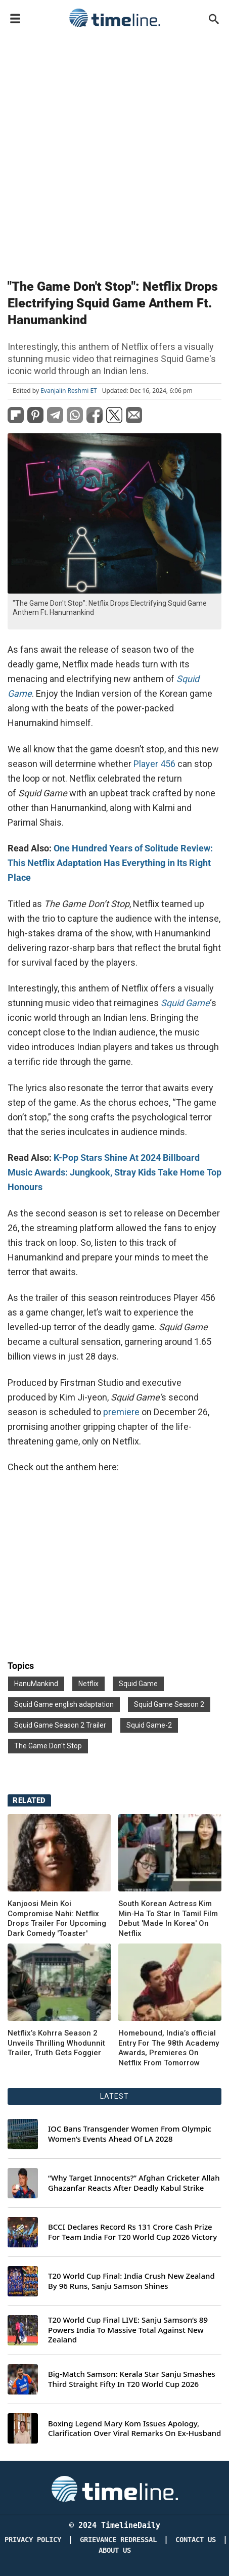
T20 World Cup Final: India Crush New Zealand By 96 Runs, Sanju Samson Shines (131, 2281)
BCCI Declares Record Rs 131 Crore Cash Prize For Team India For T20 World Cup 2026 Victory (132, 2232)
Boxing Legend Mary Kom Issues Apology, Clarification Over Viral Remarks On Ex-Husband (134, 2428)
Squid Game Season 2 (169, 1704)
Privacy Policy (33, 2540)
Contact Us (195, 2540)
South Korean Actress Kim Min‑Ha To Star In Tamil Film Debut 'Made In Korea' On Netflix (168, 1918)
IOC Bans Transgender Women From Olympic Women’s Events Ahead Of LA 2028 (129, 2134)
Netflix (88, 1684)
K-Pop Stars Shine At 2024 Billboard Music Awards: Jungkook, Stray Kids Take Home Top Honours (114, 1172)
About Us (115, 2550)
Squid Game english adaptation (64, 1704)
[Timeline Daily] (115, 2488)
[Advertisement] (114, 150)
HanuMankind (36, 1684)
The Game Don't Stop (48, 1746)
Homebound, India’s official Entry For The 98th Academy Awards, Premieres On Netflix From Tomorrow (168, 2047)
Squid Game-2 (149, 1725)
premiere (121, 1412)
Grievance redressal (118, 2540)
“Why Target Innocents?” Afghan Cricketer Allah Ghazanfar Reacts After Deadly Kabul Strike (134, 2183)
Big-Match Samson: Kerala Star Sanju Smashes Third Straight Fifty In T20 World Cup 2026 (131, 2379)
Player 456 (154, 763)
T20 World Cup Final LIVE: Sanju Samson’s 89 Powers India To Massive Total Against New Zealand (128, 2329)
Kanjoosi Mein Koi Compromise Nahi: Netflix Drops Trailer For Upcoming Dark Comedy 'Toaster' (57, 1918)
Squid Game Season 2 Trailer (60, 1725)
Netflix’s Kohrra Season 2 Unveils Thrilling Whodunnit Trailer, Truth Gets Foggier (56, 2042)
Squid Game (138, 1684)
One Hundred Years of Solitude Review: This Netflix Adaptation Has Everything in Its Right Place (110, 863)
